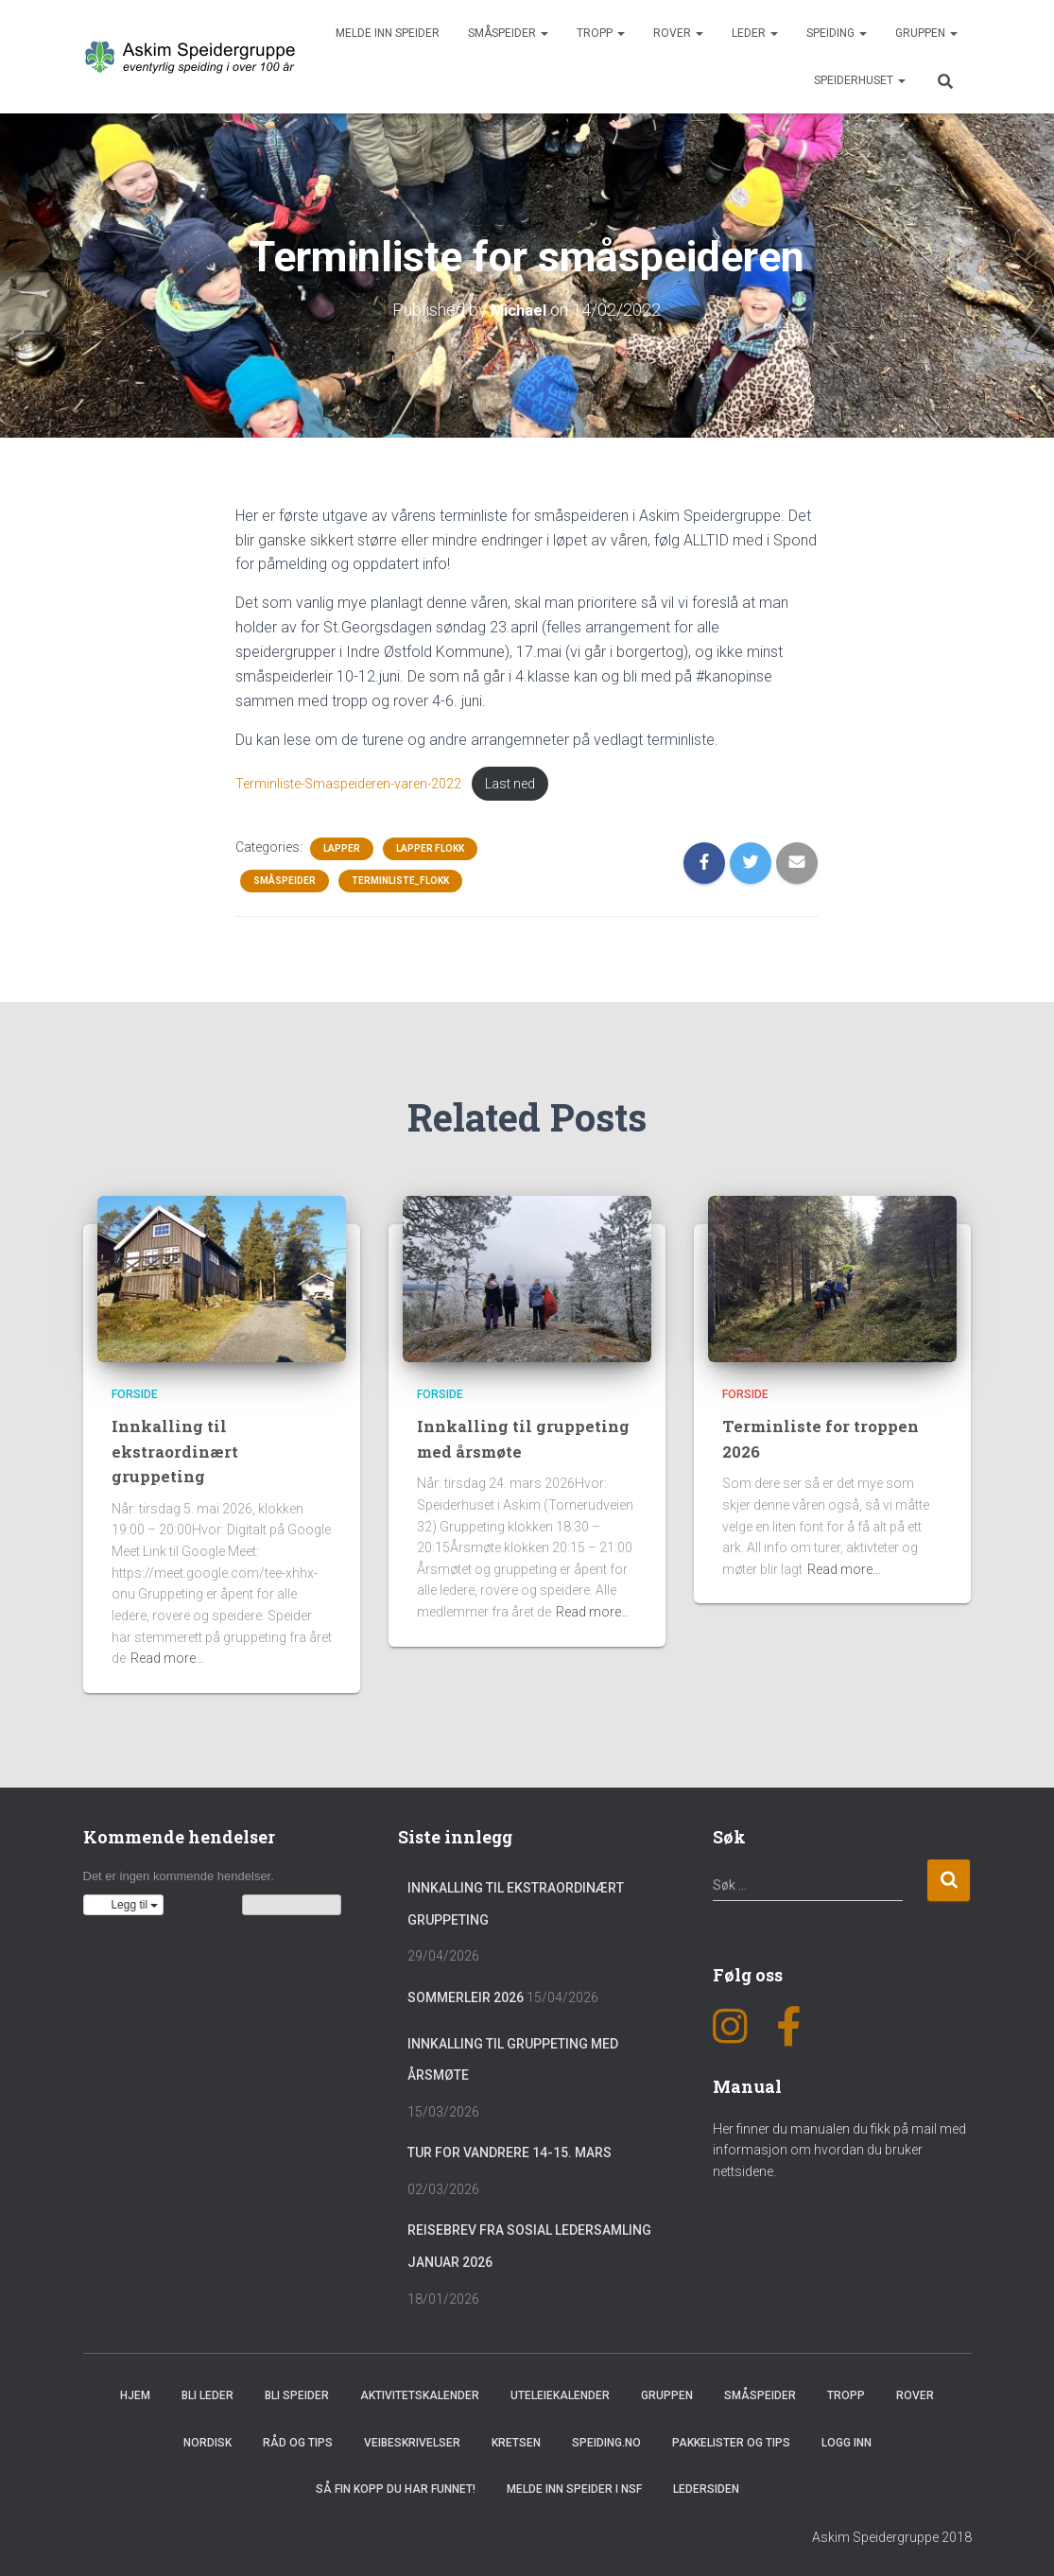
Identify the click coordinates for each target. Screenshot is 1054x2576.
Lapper (341, 845)
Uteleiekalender (560, 2392)
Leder (755, 33)
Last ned (476, 780)
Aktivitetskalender (419, 2392)
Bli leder (207, 2392)
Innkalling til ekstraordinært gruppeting (179, 1446)
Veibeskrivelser (412, 2439)
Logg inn (846, 2439)
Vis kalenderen (292, 1901)
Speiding (836, 33)
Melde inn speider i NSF (574, 2485)
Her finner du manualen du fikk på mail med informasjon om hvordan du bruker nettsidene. (839, 2146)
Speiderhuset (860, 80)
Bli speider (297, 2392)
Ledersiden (706, 2485)
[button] (124, 1901)
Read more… (167, 1655)
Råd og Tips (298, 2439)
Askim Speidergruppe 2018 (892, 2534)
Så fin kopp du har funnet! (395, 2485)
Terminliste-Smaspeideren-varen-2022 (333, 780)
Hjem (135, 2392)
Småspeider (508, 33)
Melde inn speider (388, 33)
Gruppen (926, 33)
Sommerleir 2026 (465, 1993)
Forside (135, 1390)
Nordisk (207, 2439)
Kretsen (516, 2439)
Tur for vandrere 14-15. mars (509, 2149)
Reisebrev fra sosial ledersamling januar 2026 (529, 2243)
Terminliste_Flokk (400, 878)
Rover (678, 33)
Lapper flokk (430, 845)
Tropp (601, 33)
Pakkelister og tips (731, 2439)
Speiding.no (606, 2439)
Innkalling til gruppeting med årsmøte (527, 1434)
